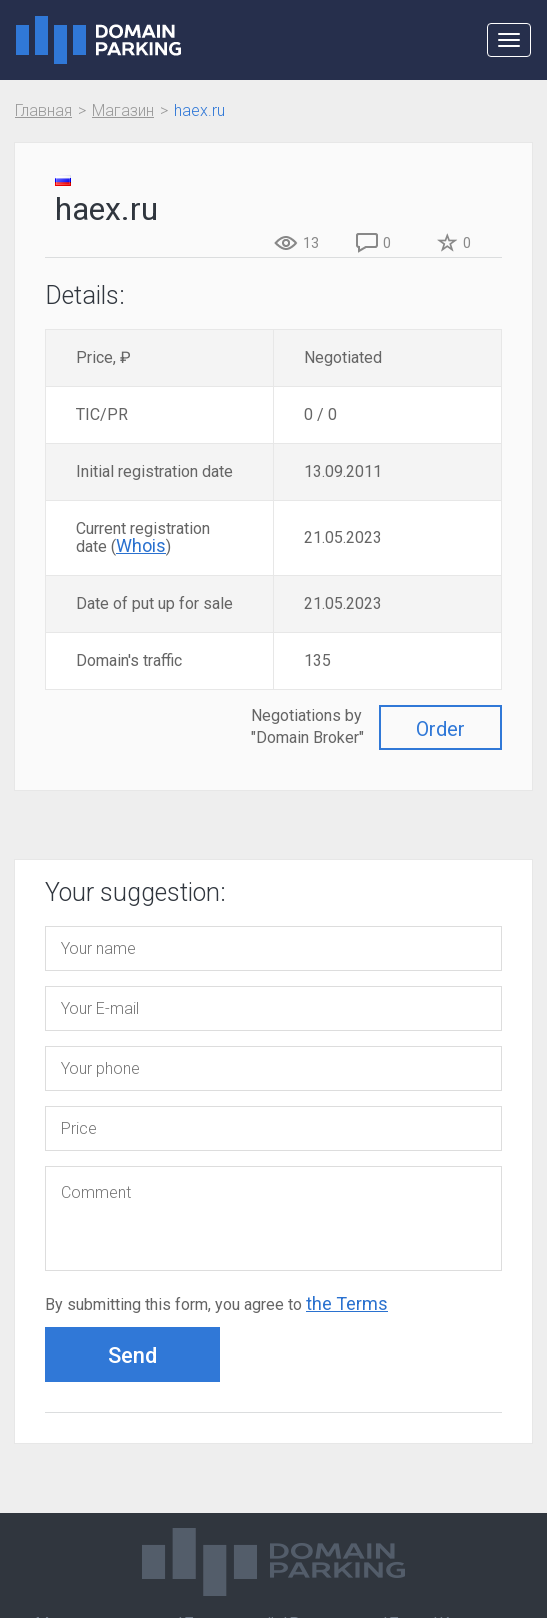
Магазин (123, 110)
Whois (141, 545)
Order (440, 729)
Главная (43, 110)
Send (132, 1355)
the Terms (347, 1303)
